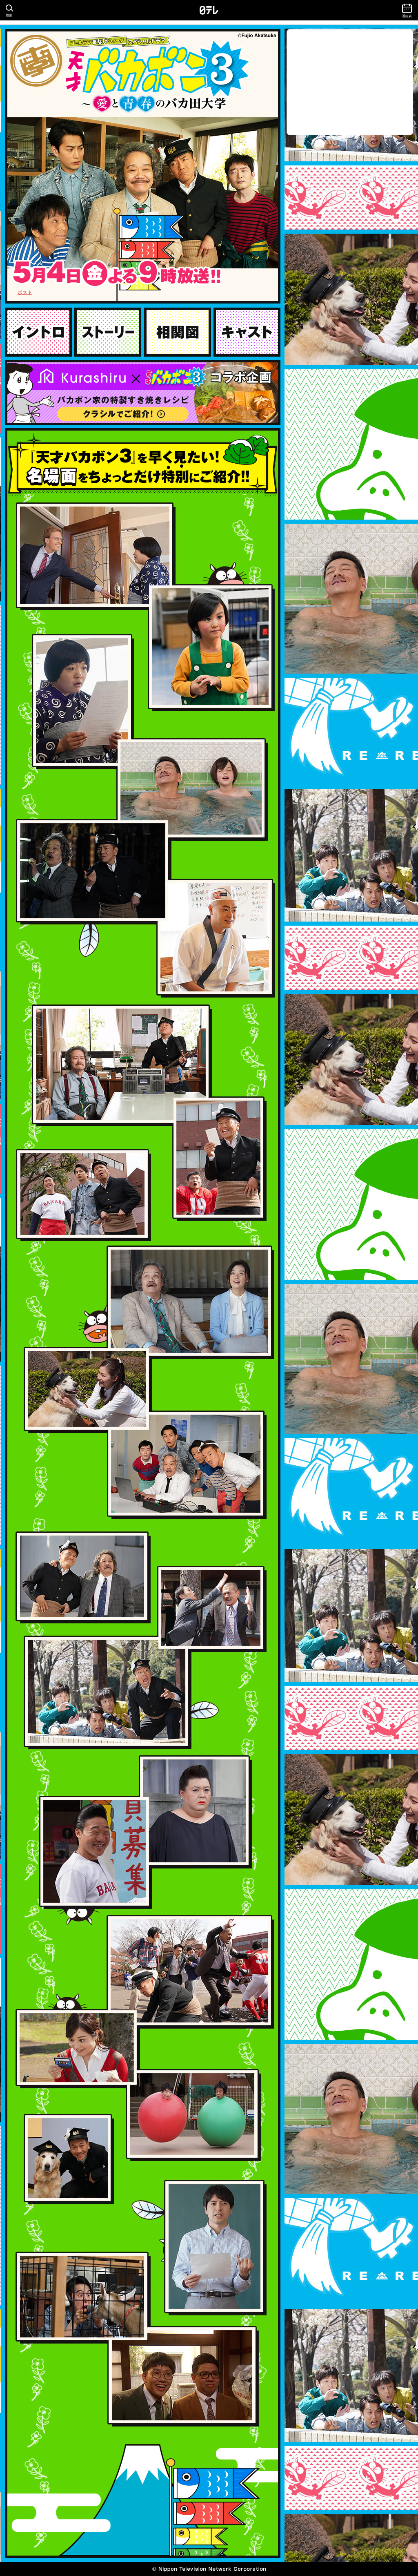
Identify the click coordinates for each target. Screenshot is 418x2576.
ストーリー (107, 332)
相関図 (177, 332)
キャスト (246, 332)
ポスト (25, 292)
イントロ (38, 332)
